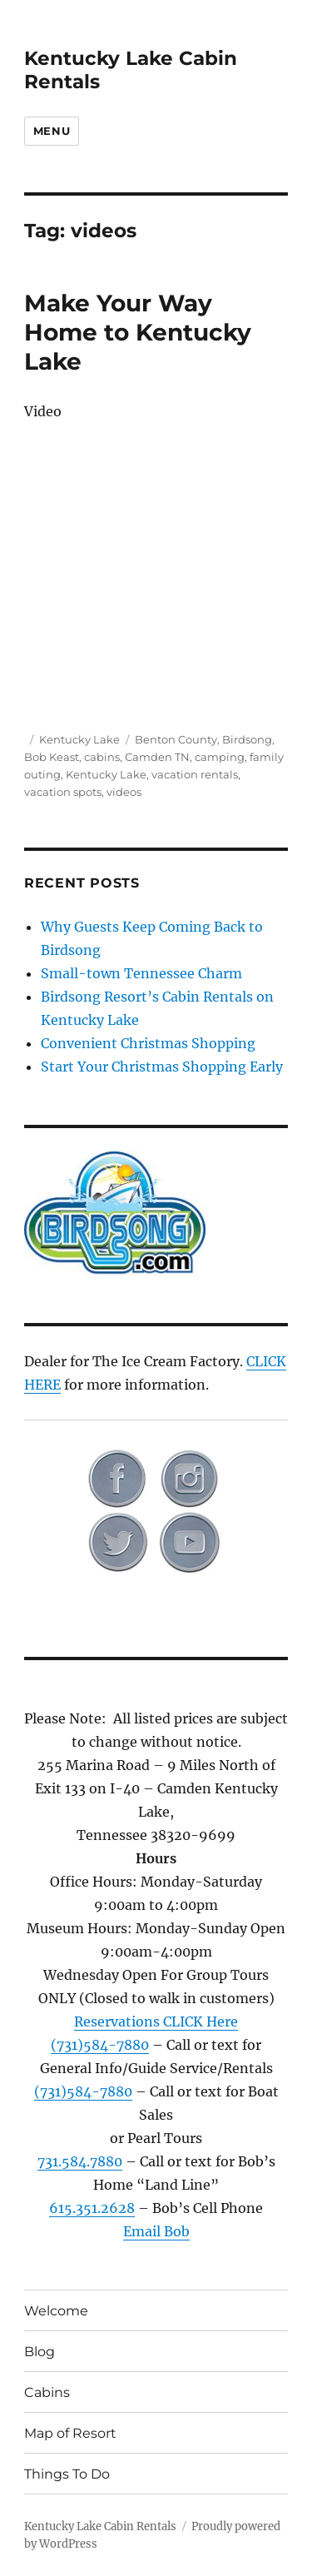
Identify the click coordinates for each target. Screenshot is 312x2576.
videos (123, 791)
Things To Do (67, 2474)
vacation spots (63, 791)
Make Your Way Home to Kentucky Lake (137, 332)
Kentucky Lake (79, 739)
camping (220, 756)
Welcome (56, 2311)
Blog (39, 2352)
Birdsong (247, 739)
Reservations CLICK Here (156, 2021)
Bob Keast (51, 756)
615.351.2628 (92, 2208)
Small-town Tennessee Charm (141, 973)
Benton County (176, 739)
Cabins (47, 2392)
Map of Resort (70, 2433)
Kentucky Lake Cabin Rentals (100, 2526)
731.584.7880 (79, 2161)
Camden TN (157, 756)
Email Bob (156, 2231)
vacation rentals (194, 774)
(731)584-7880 (100, 2044)
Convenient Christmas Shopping (148, 1043)
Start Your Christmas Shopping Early (162, 1066)
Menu (51, 130)
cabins (102, 756)
